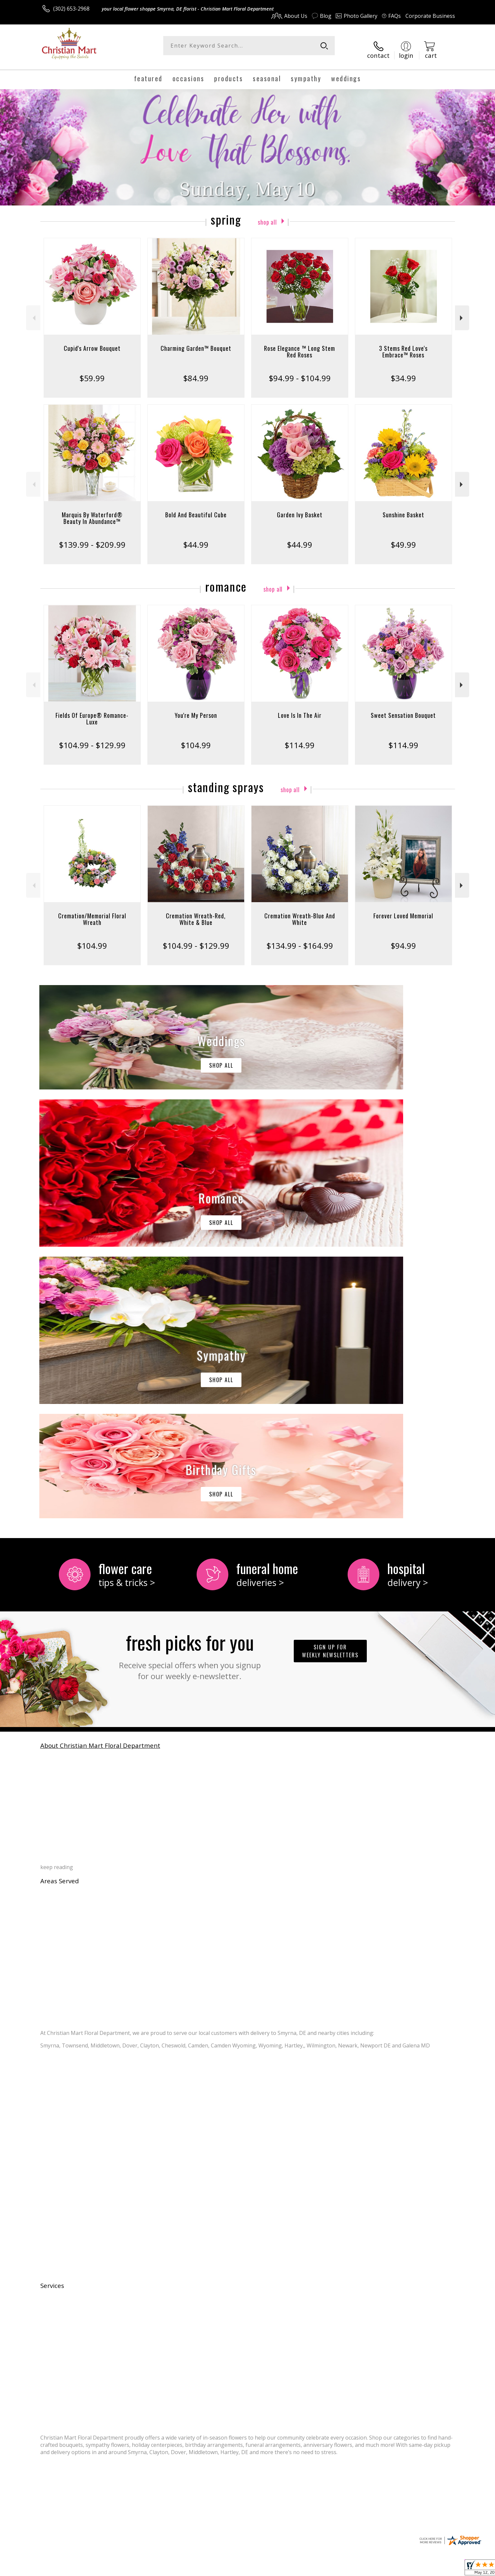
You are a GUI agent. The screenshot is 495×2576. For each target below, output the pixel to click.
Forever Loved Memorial (403, 908)
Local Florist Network (397, 2569)
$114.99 (300, 737)
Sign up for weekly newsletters (330, 1372)
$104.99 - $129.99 (92, 737)
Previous (33, 310)
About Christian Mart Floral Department (100, 1466)
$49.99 (403, 537)
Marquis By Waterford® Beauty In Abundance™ (92, 510)
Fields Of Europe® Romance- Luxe (92, 711)
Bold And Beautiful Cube (196, 507)
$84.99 (196, 370)
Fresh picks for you (189, 1376)
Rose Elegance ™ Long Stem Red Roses (299, 344)
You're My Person (196, 708)
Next (462, 310)
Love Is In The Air (300, 708)
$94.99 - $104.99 (300, 370)
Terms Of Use (311, 2569)
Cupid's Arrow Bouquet (92, 341)
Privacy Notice (350, 2569)
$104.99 (196, 737)
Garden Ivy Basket (300, 507)
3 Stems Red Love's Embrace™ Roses (403, 344)
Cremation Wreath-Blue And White (299, 911)
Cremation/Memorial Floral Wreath (92, 911)
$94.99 (403, 938)
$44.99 (196, 537)
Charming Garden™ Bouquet (196, 341)
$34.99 (403, 370)
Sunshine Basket (403, 507)
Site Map (437, 2569)
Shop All (267, 214)
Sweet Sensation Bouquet (403, 708)
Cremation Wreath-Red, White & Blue (196, 911)
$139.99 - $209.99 (92, 537)
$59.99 (92, 370)
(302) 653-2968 (71, 8)
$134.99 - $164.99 (299, 938)
